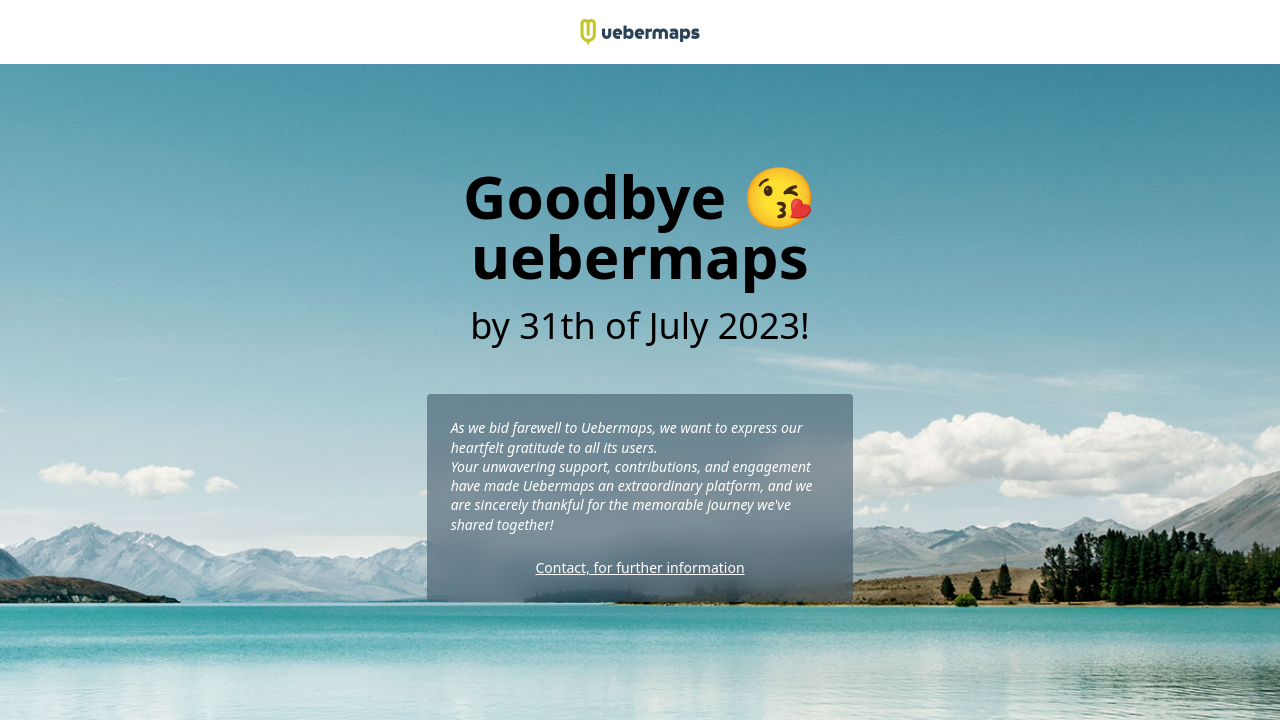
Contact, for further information (639, 567)
